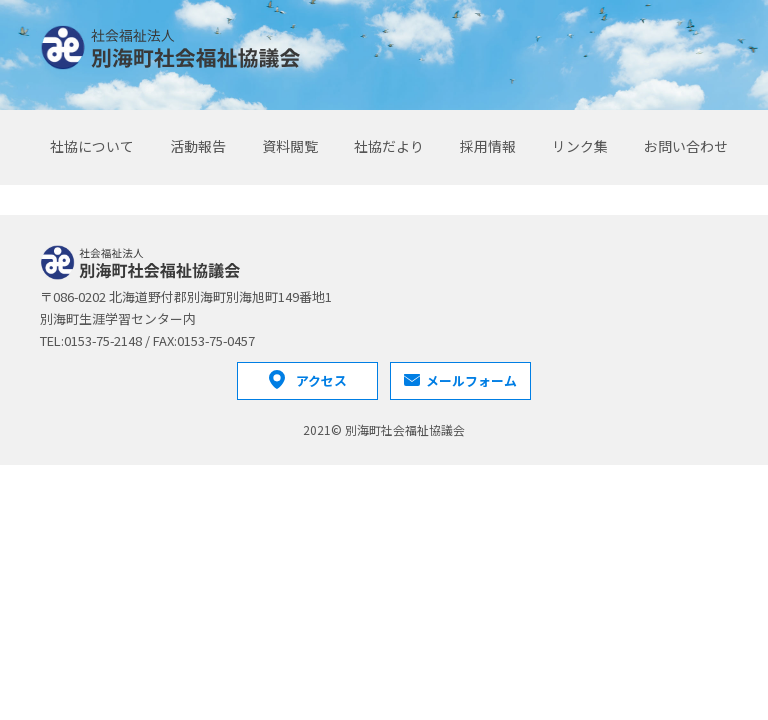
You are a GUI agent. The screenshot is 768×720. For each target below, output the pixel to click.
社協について (92, 146)
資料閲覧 (290, 146)
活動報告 (198, 146)
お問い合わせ (686, 146)
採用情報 (488, 146)
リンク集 (580, 146)
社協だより (389, 146)
